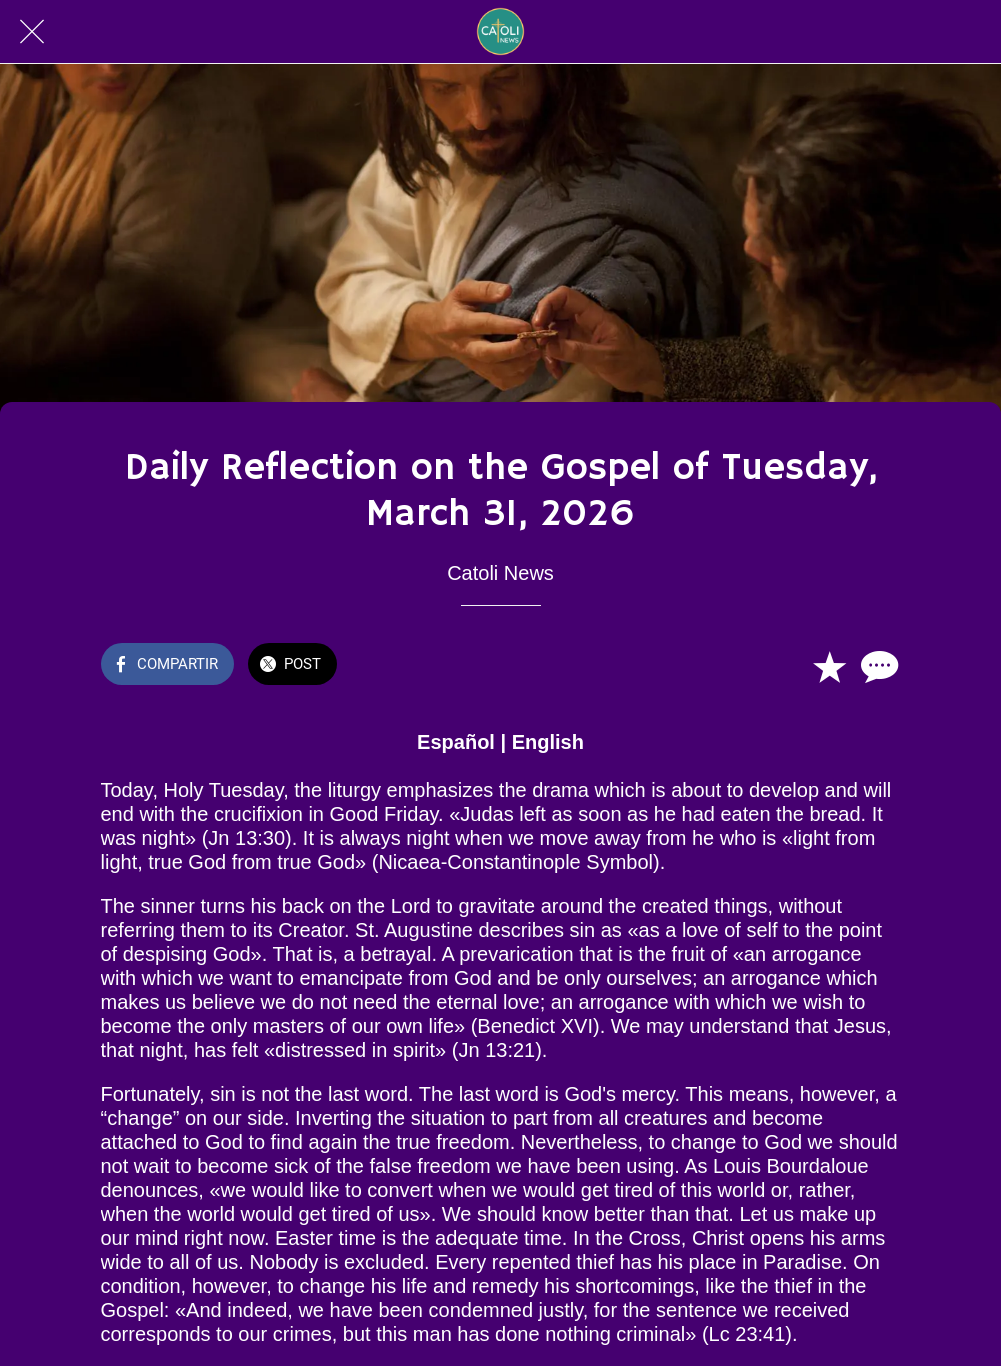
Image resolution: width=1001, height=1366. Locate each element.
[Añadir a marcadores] (829, 666)
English (548, 742)
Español (456, 742)
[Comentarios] (877, 666)
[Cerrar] (32, 32)
